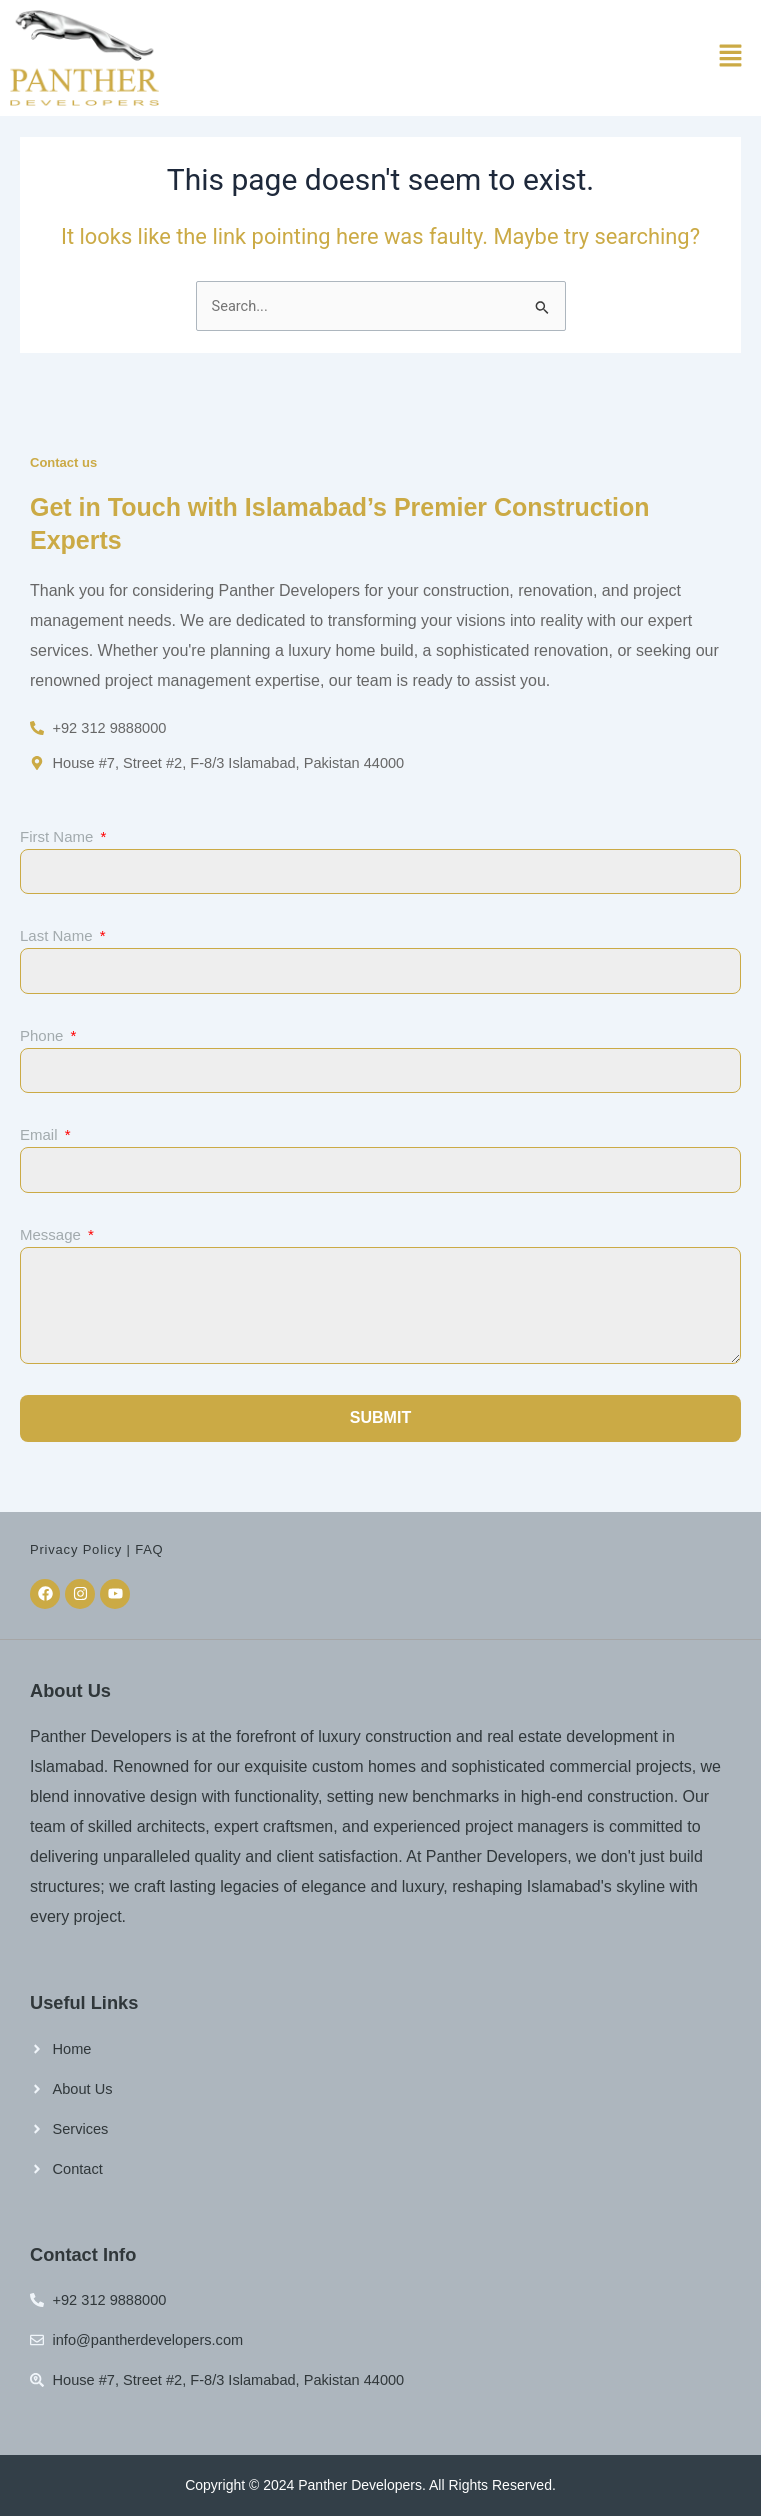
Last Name (58, 935)
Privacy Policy (76, 1549)
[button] (731, 58)
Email (41, 1134)
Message (52, 1234)
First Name (59, 836)
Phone (44, 1035)
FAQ (149, 1549)
